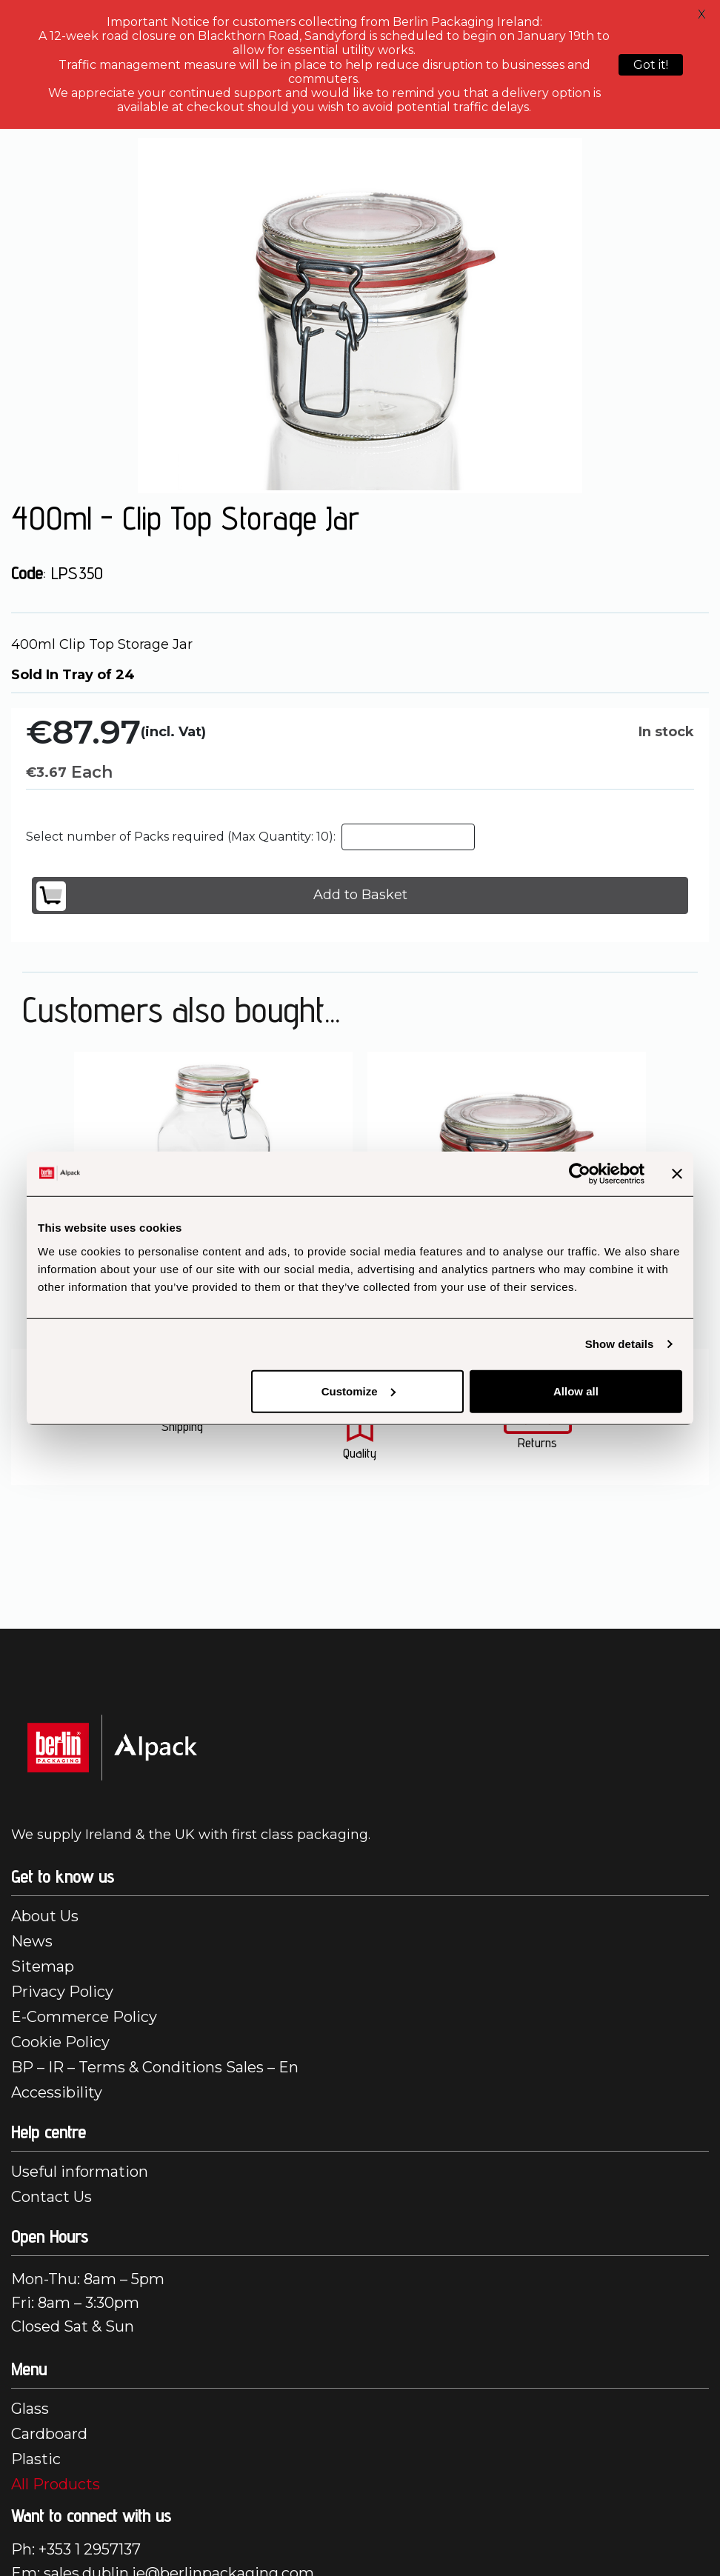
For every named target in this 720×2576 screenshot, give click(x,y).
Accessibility (56, 2092)
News (32, 1941)
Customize (358, 1390)
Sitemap (42, 1966)
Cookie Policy (60, 2042)
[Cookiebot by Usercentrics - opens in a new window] (579, 1174)
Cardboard (49, 2434)
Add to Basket (221, 896)
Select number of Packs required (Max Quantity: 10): (181, 837)
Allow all (576, 1390)
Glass (30, 2408)
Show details (619, 1344)
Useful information (79, 2171)
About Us (45, 1916)
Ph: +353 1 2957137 (76, 2549)
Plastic (36, 2459)
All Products (55, 2484)
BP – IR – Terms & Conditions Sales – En (155, 2067)
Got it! (650, 65)
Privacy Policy (62, 1992)
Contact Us (51, 2197)
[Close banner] (677, 1174)
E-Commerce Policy (84, 2017)
